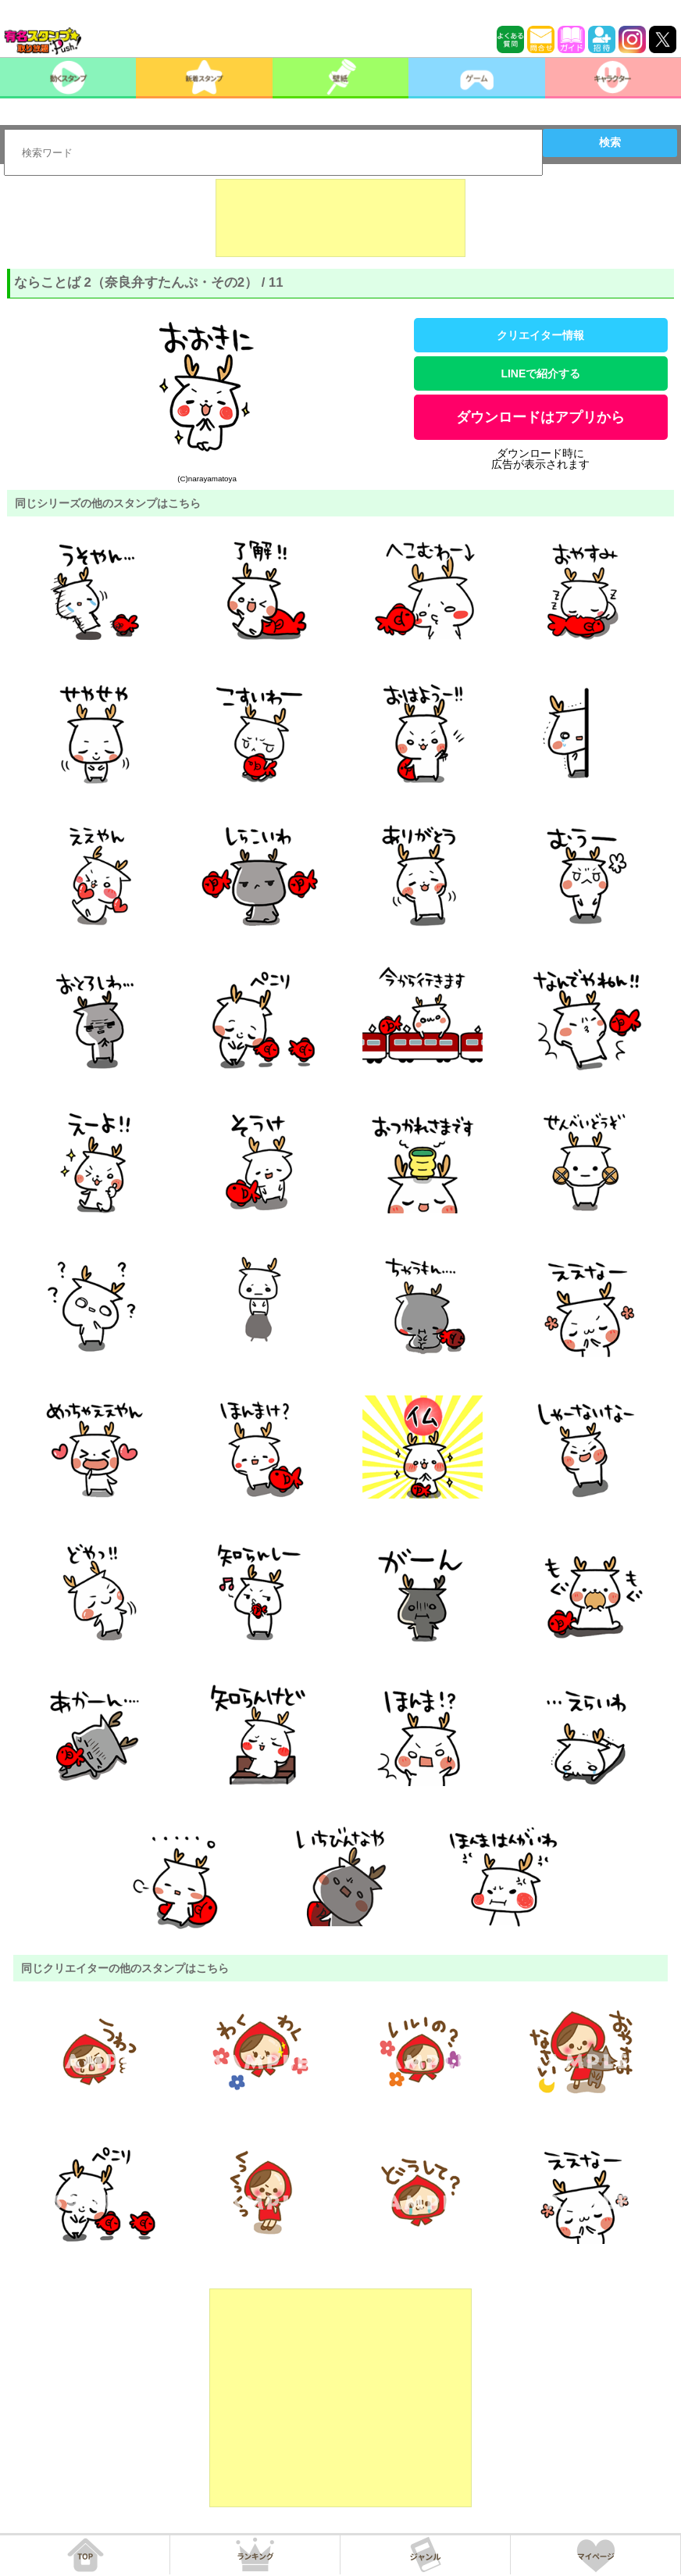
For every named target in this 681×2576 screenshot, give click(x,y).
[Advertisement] (340, 218)
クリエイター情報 (540, 335)
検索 (610, 142)
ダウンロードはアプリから (540, 417)
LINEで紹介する (540, 373)
